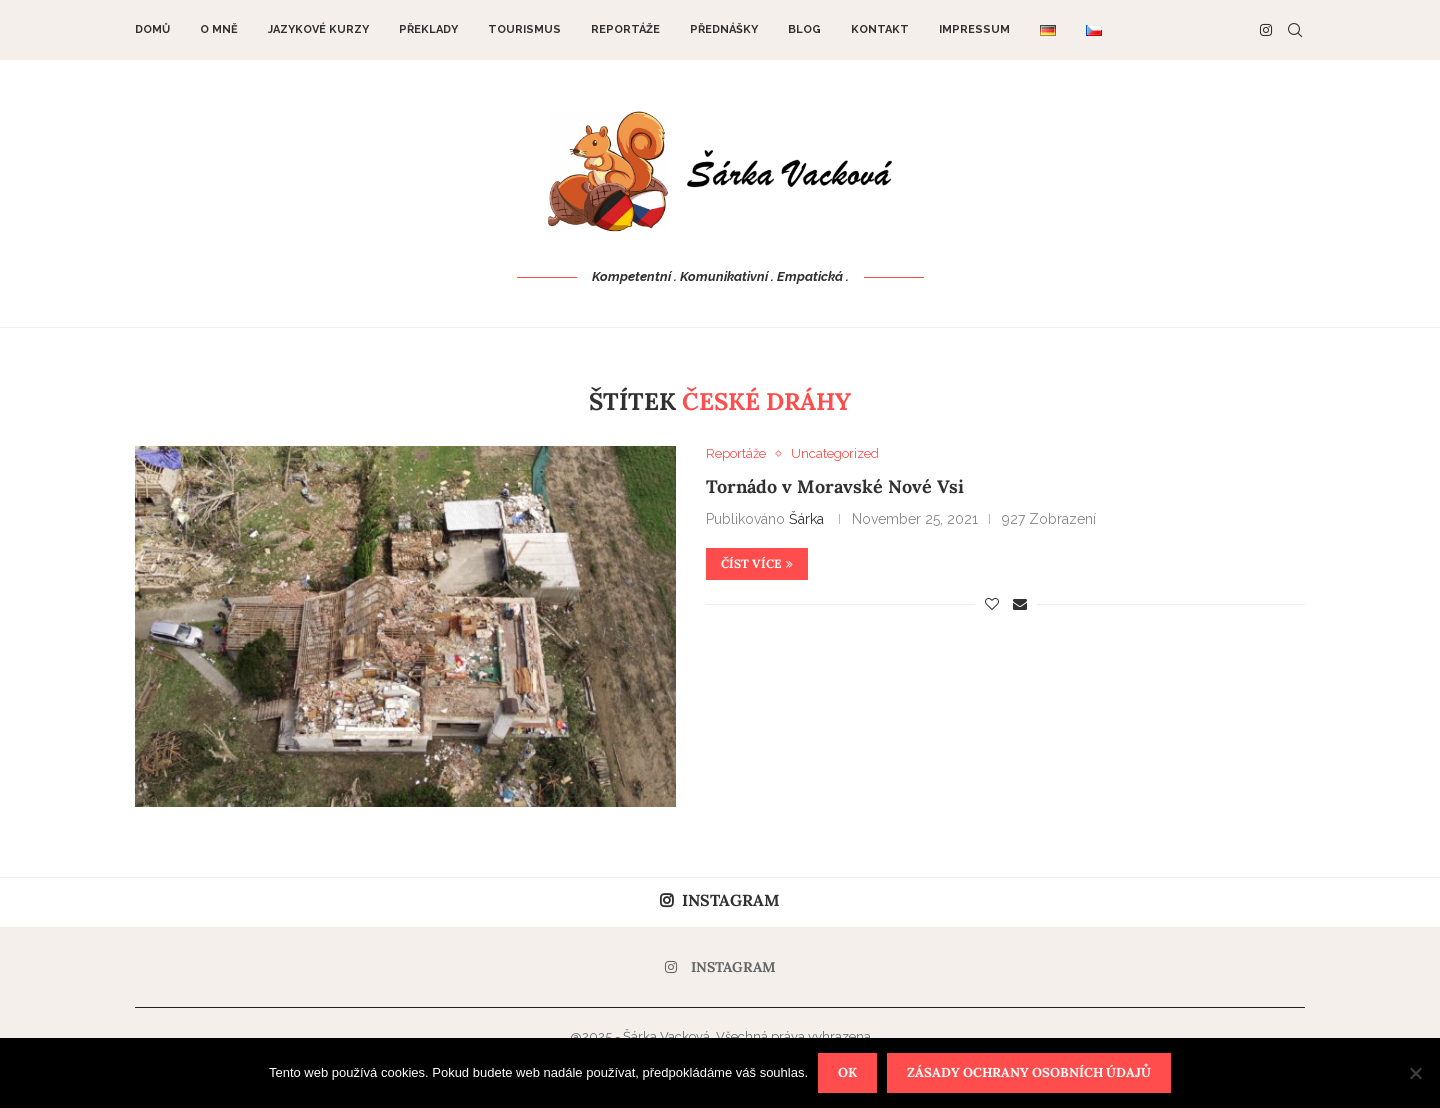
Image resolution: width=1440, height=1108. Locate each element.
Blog (804, 29)
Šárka (806, 519)
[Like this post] (992, 604)
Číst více (757, 563)
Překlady (428, 29)
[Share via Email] (1020, 604)
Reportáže (625, 29)
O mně (219, 29)
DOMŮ (152, 29)
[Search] (1295, 30)
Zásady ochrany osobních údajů (1029, 1072)
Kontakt (880, 29)
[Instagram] (1266, 30)
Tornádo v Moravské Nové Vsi (835, 486)
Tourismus (524, 29)
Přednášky (724, 29)
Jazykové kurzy (318, 29)
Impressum (974, 29)
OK (847, 1072)
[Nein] (1415, 1073)
